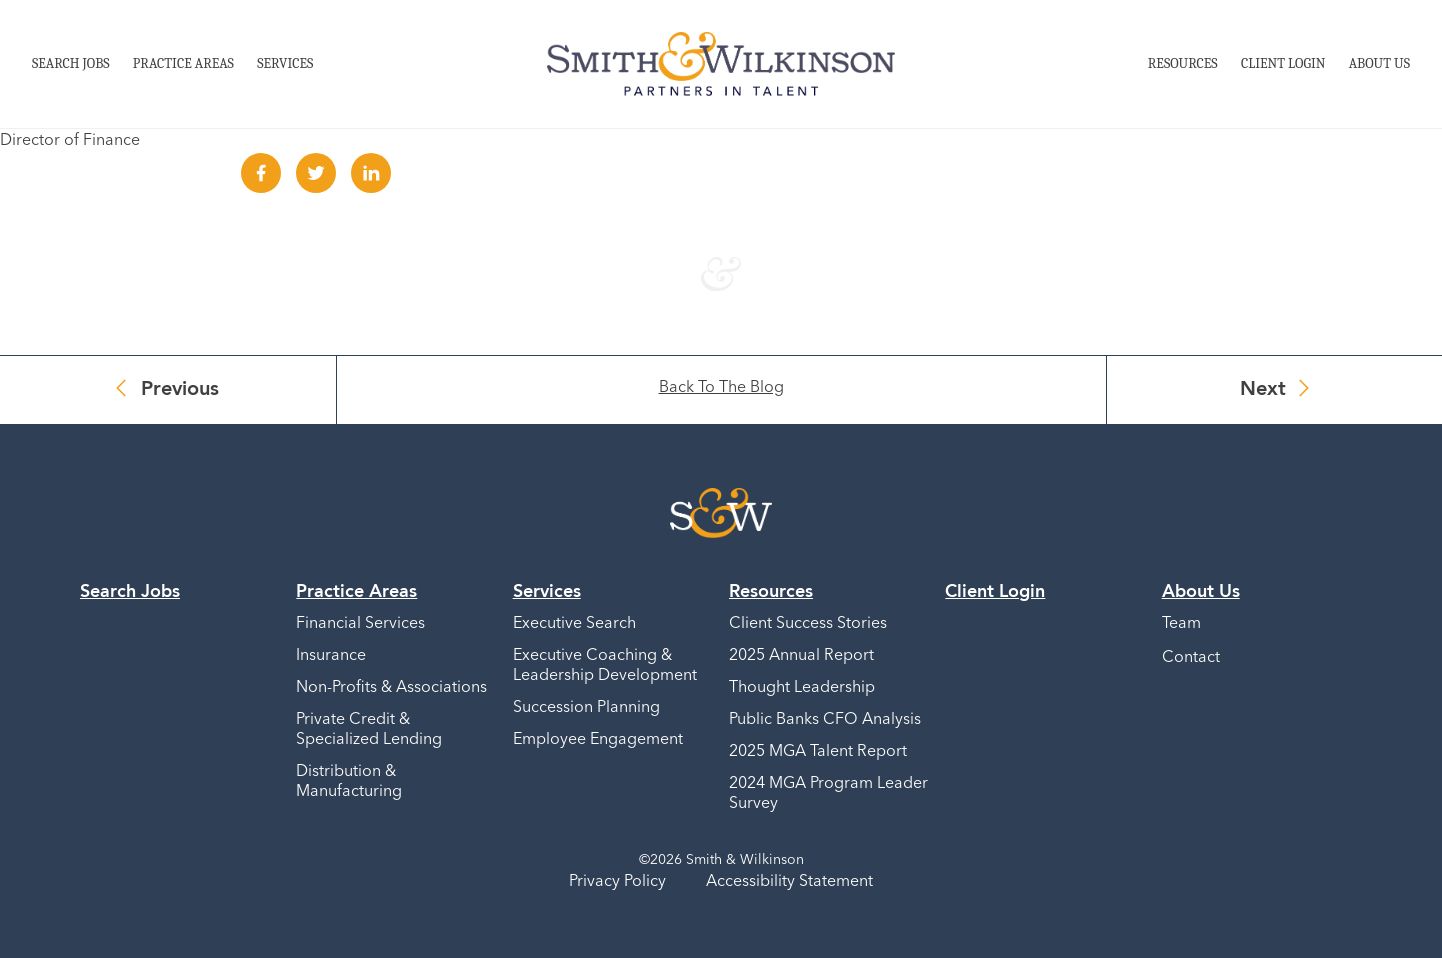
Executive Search (574, 624)
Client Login (1283, 63)
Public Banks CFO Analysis (825, 720)
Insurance (331, 656)
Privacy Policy (617, 882)
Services (285, 63)
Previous (180, 390)
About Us (1379, 63)
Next (1263, 390)
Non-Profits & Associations (391, 688)
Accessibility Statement (789, 882)
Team (1181, 624)
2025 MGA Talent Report (818, 752)
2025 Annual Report (801, 656)
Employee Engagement (598, 740)
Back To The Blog (721, 388)
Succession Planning (586, 708)
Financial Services (360, 624)
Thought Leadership (802, 688)
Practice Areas (183, 63)
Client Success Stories (808, 624)
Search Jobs (71, 63)
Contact (1191, 658)
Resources (1183, 63)
